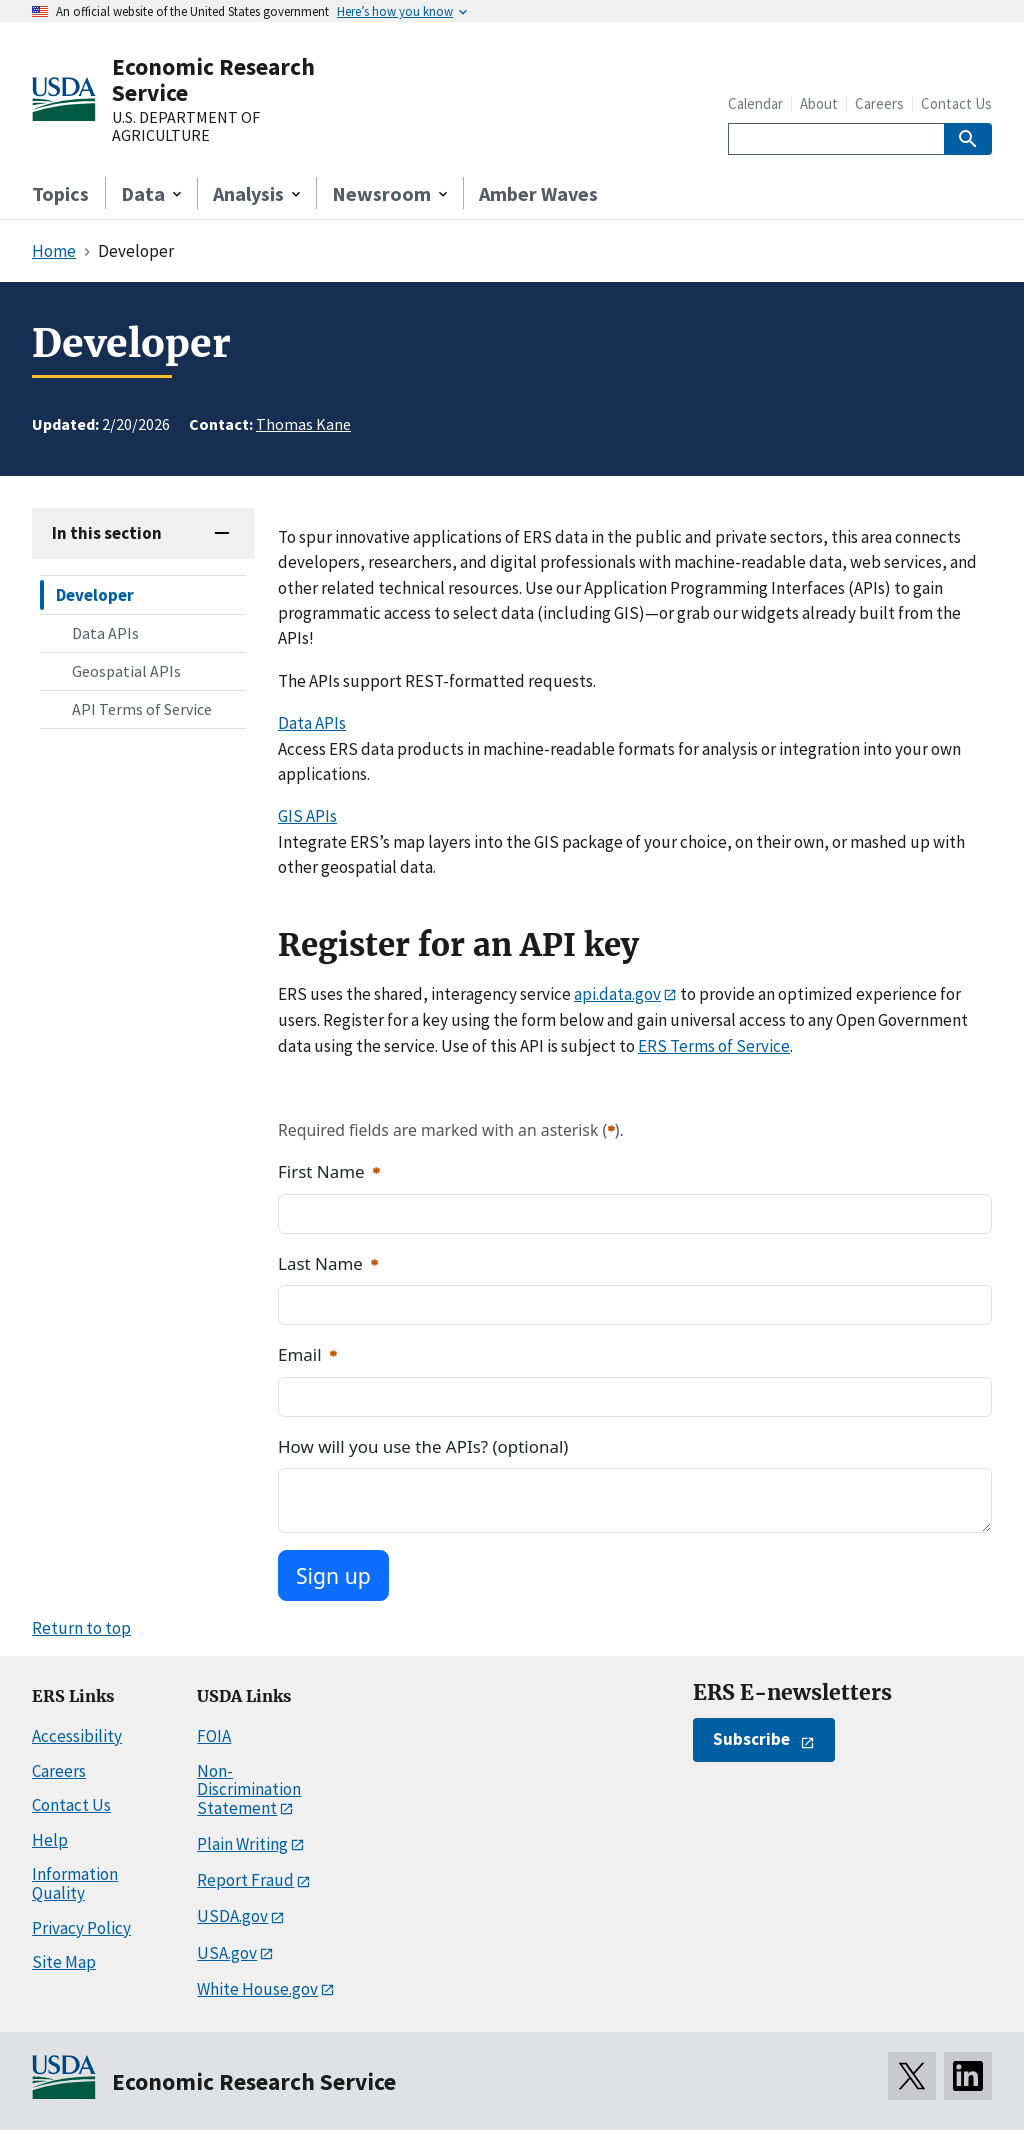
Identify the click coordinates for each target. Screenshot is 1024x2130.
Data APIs (105, 633)
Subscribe (751, 1739)
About (819, 103)
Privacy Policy (81, 1928)
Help (50, 1840)
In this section (107, 533)
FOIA (214, 1736)
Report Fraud (245, 1880)
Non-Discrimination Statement (249, 1789)
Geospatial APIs (126, 671)
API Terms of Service (142, 709)
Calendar (755, 103)
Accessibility (77, 1736)
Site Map (64, 1962)
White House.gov (257, 1989)
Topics (60, 193)
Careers (879, 103)
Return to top (81, 1628)
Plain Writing (242, 1844)
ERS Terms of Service (714, 1046)
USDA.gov (232, 1916)
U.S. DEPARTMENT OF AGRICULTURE (186, 126)
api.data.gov (617, 994)
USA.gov (227, 1953)
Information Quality (75, 1883)
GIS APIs (307, 816)
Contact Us (956, 103)
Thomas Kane (303, 424)
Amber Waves (538, 193)
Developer (95, 595)
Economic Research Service (213, 79)
